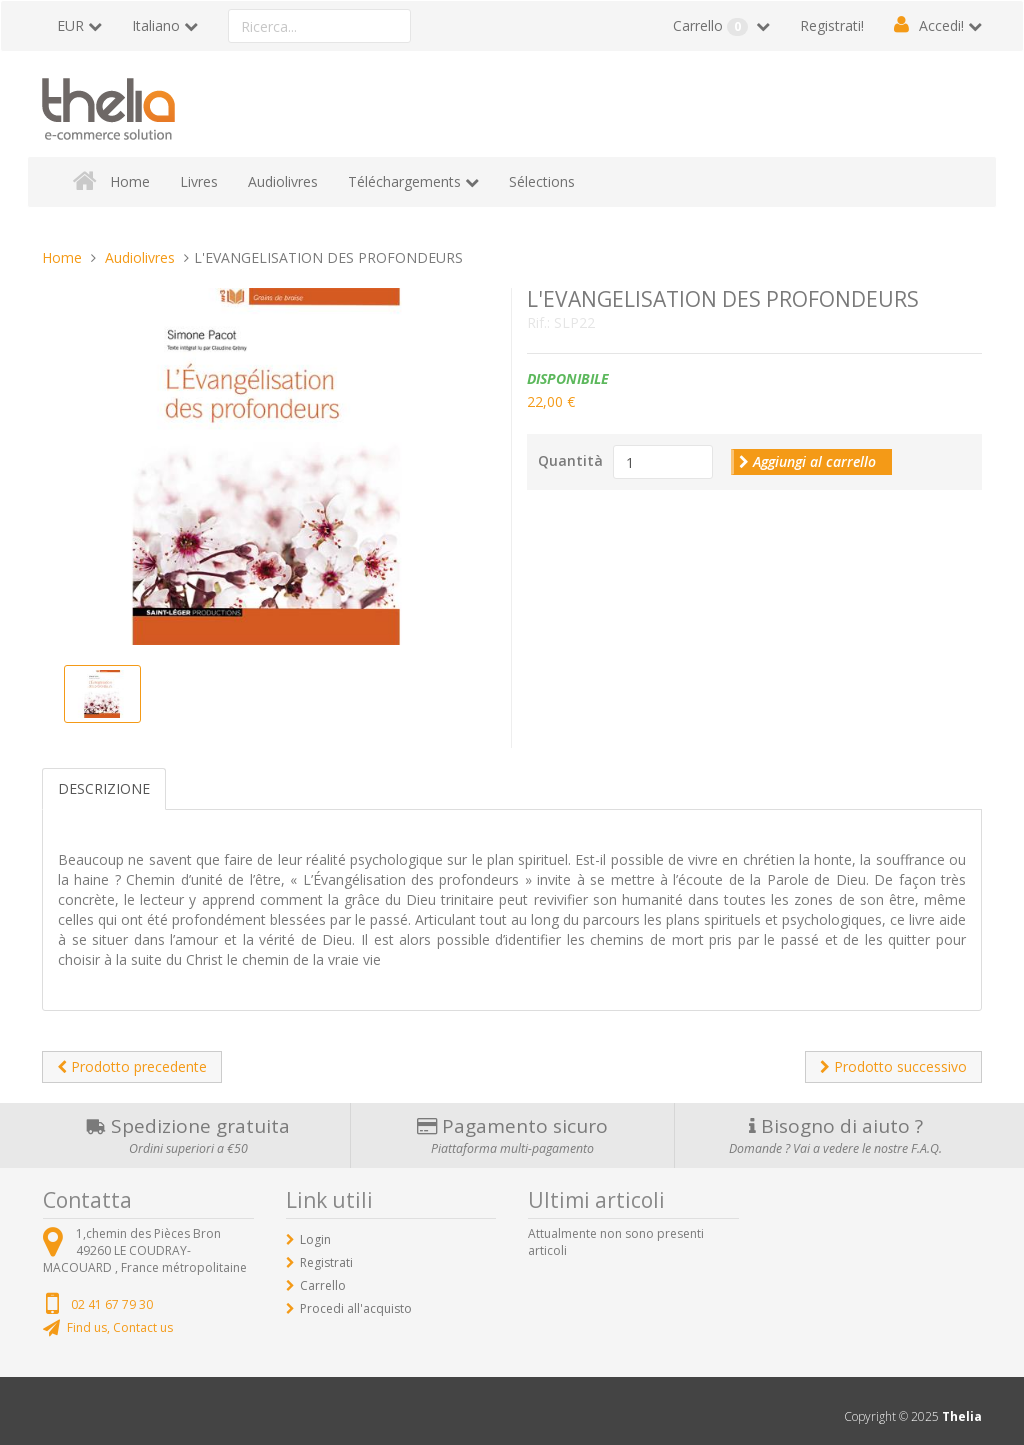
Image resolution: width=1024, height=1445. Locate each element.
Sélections (542, 181)
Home (130, 181)
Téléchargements (404, 181)
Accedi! (941, 25)
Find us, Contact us (120, 1327)
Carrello (712, 26)
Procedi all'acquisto (356, 1308)
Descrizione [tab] (104, 788)
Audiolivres (283, 181)
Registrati (326, 1262)
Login (315, 1239)
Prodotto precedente (132, 1066)
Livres (199, 181)
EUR (70, 25)
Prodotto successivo (893, 1066)
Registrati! (832, 25)
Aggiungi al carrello (807, 461)
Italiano (156, 25)
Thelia (962, 1416)
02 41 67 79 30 (112, 1304)
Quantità (570, 460)
